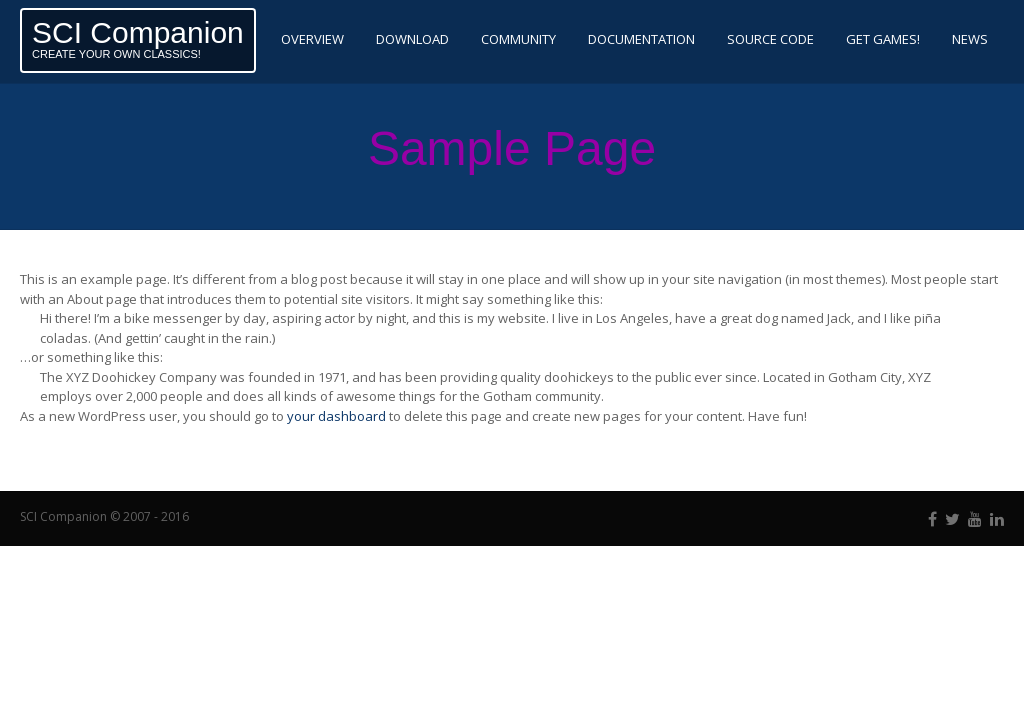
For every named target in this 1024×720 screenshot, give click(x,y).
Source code (770, 39)
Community (518, 39)
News (970, 39)
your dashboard (336, 416)
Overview (312, 39)
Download (412, 39)
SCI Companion (138, 32)
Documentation (641, 39)
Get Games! (883, 39)
